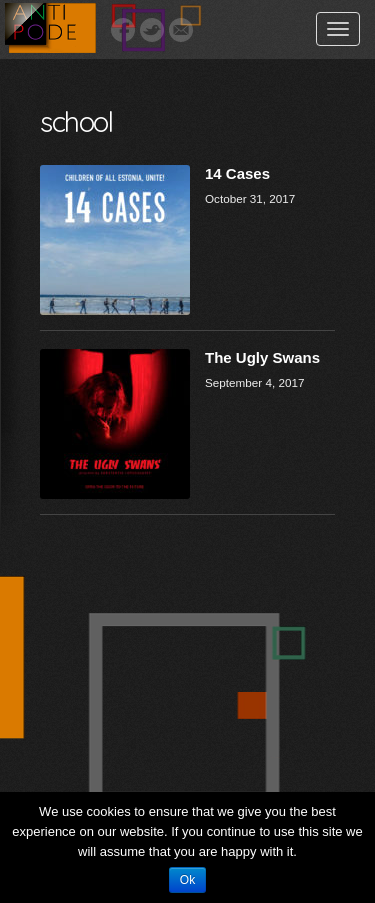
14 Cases (237, 173)
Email (181, 30)
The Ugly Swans (262, 357)
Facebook (123, 30)
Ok (187, 880)
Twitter (152, 30)
